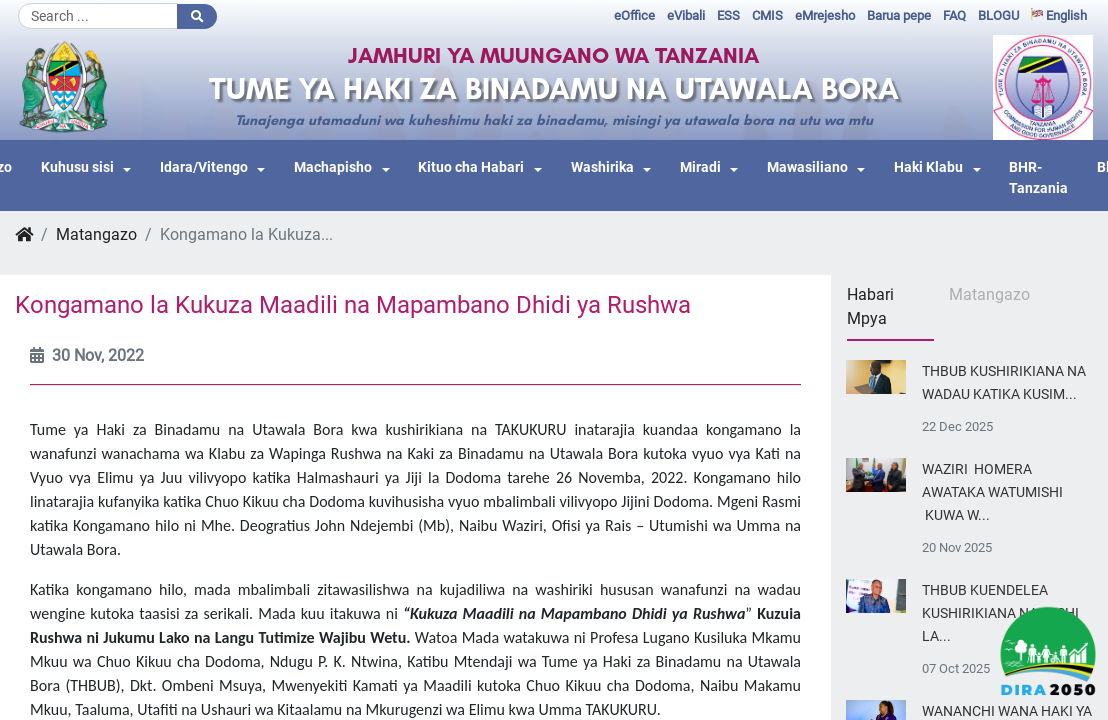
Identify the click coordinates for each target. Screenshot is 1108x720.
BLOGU (998, 15)
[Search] (98, 16)
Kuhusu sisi (77, 167)
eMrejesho (825, 15)
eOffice (634, 15)
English (1059, 15)
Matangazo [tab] (989, 294)
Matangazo (96, 234)
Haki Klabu (928, 167)
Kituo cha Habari (471, 167)
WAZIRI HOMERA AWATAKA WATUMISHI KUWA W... (992, 492)
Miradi (700, 167)
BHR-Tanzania (1038, 178)
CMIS (767, 15)
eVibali (686, 15)
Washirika (602, 167)
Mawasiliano (807, 167)
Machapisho (333, 167)
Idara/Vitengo (204, 167)
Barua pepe (899, 15)
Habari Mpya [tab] (870, 306)
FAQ (954, 15)
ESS (728, 15)
